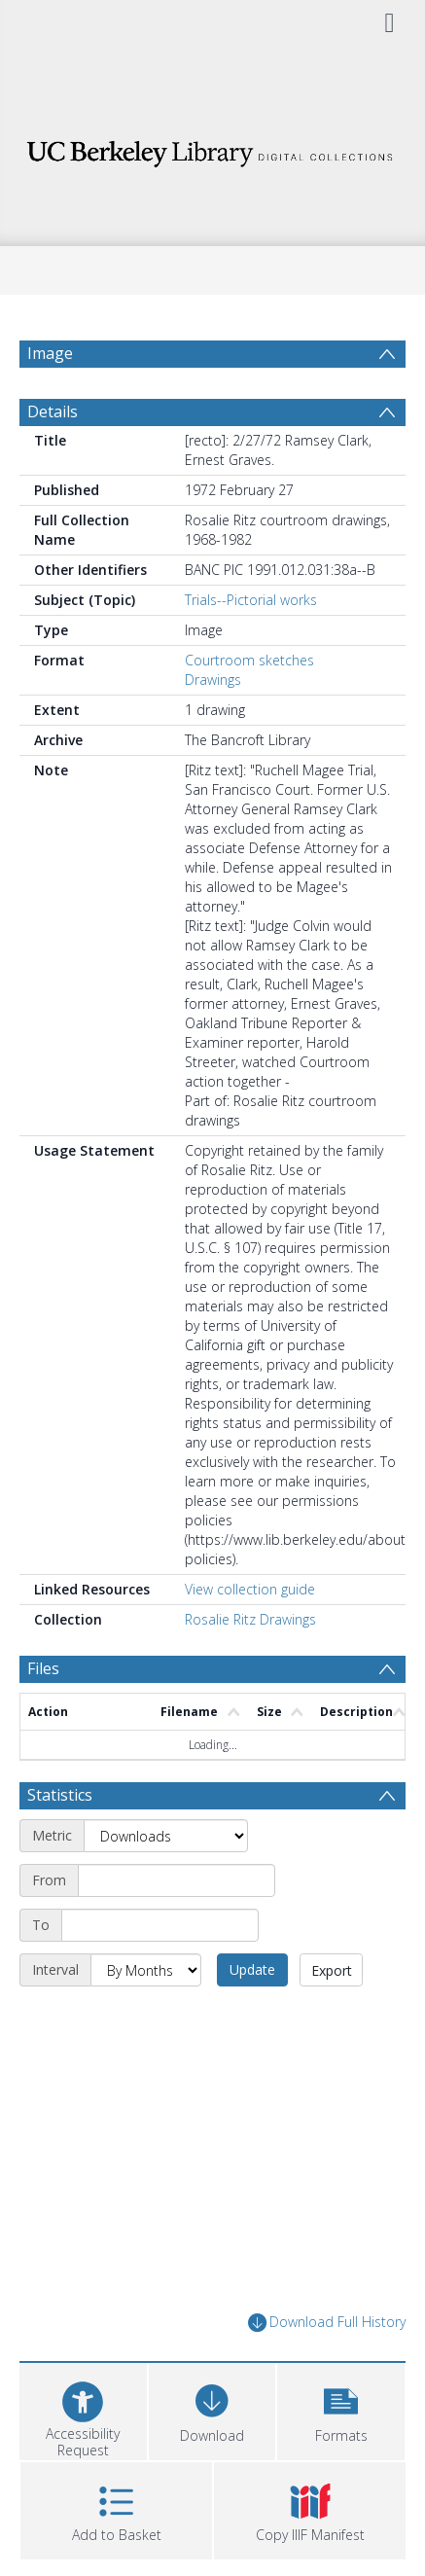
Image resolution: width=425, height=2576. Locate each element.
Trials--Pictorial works (251, 599)
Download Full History (327, 2322)
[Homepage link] (212, 148)
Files (43, 1668)
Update (252, 1969)
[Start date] (176, 1880)
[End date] (160, 1925)
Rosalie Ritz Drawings (250, 1619)
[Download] (212, 2409)
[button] (341, 2409)
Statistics (59, 1795)
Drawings (213, 679)
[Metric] (166, 1835)
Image (50, 353)
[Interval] (145, 1969)
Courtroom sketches (249, 660)
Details (52, 411)
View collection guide (250, 1589)
